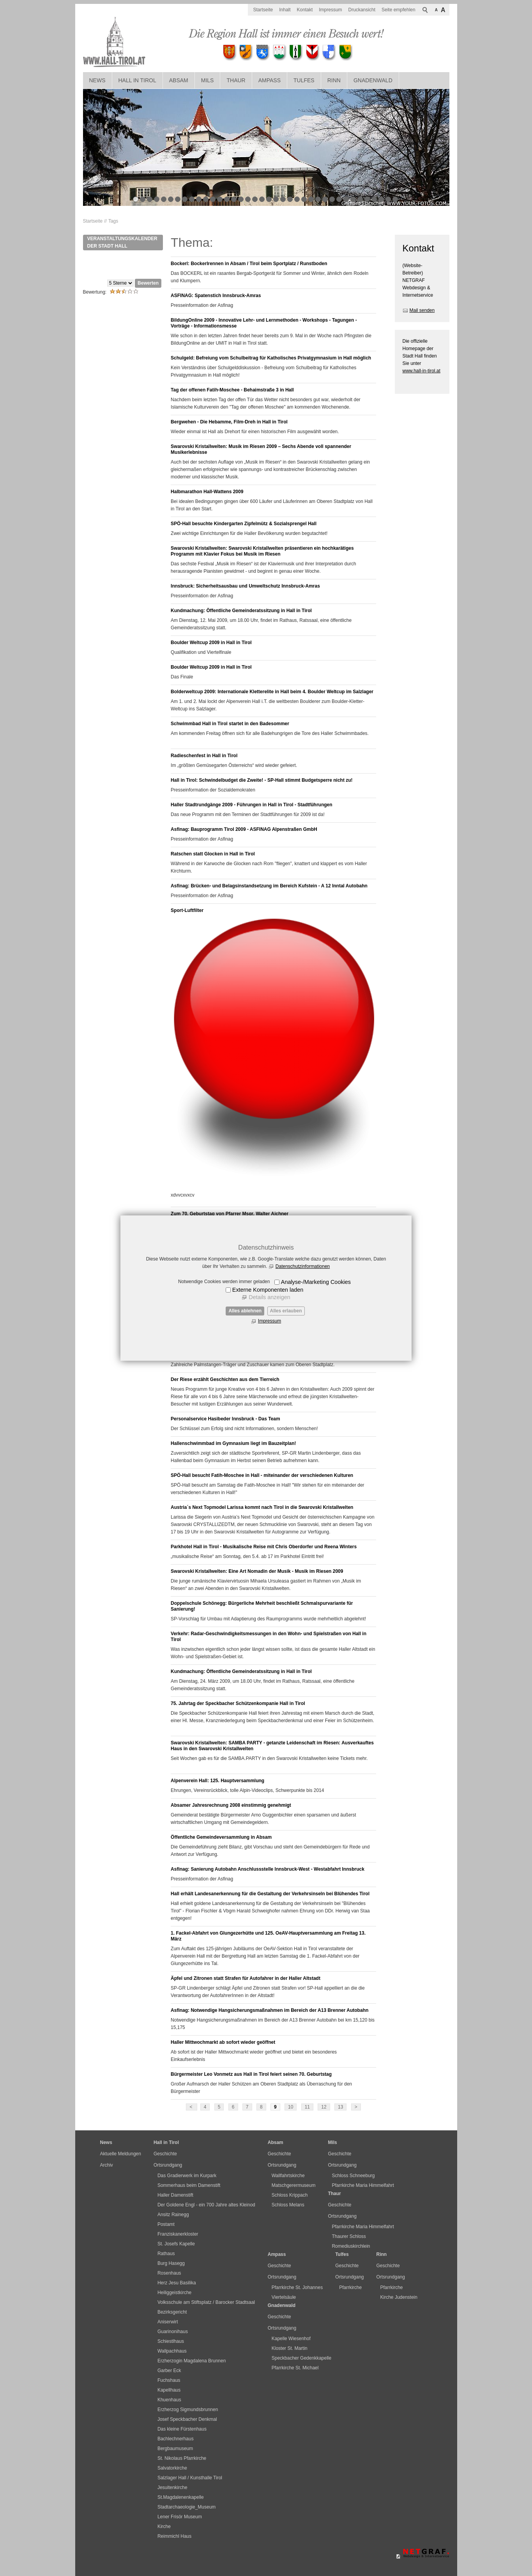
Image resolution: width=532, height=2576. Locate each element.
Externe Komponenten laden (267, 1290)
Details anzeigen (269, 1297)
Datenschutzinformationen (303, 1266)
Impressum (269, 1321)
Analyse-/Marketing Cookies (316, 1282)
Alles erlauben (286, 1311)
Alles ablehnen (245, 1311)
